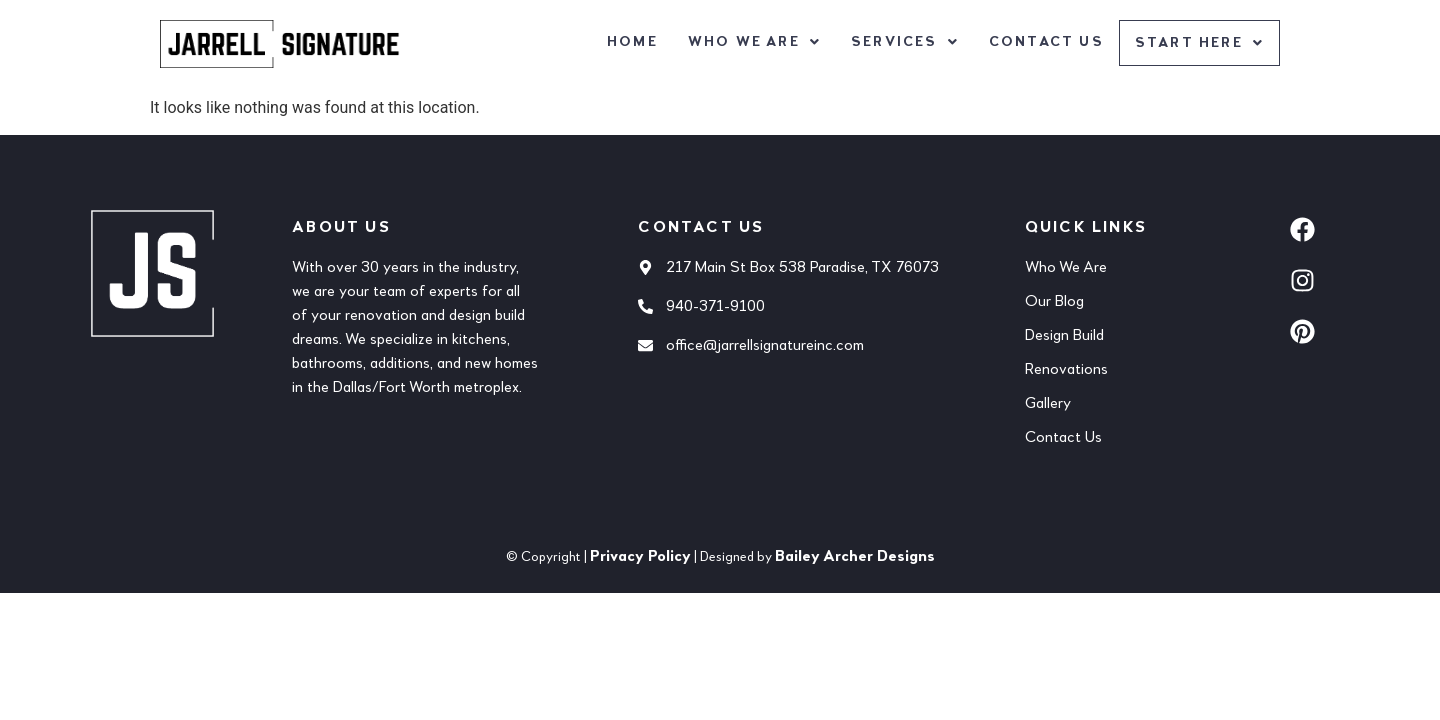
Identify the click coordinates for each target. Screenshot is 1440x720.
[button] (752, 42)
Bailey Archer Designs (855, 557)
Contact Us (1044, 42)
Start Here (1198, 44)
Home (630, 42)
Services (903, 42)
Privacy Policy (640, 557)
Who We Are (752, 42)
